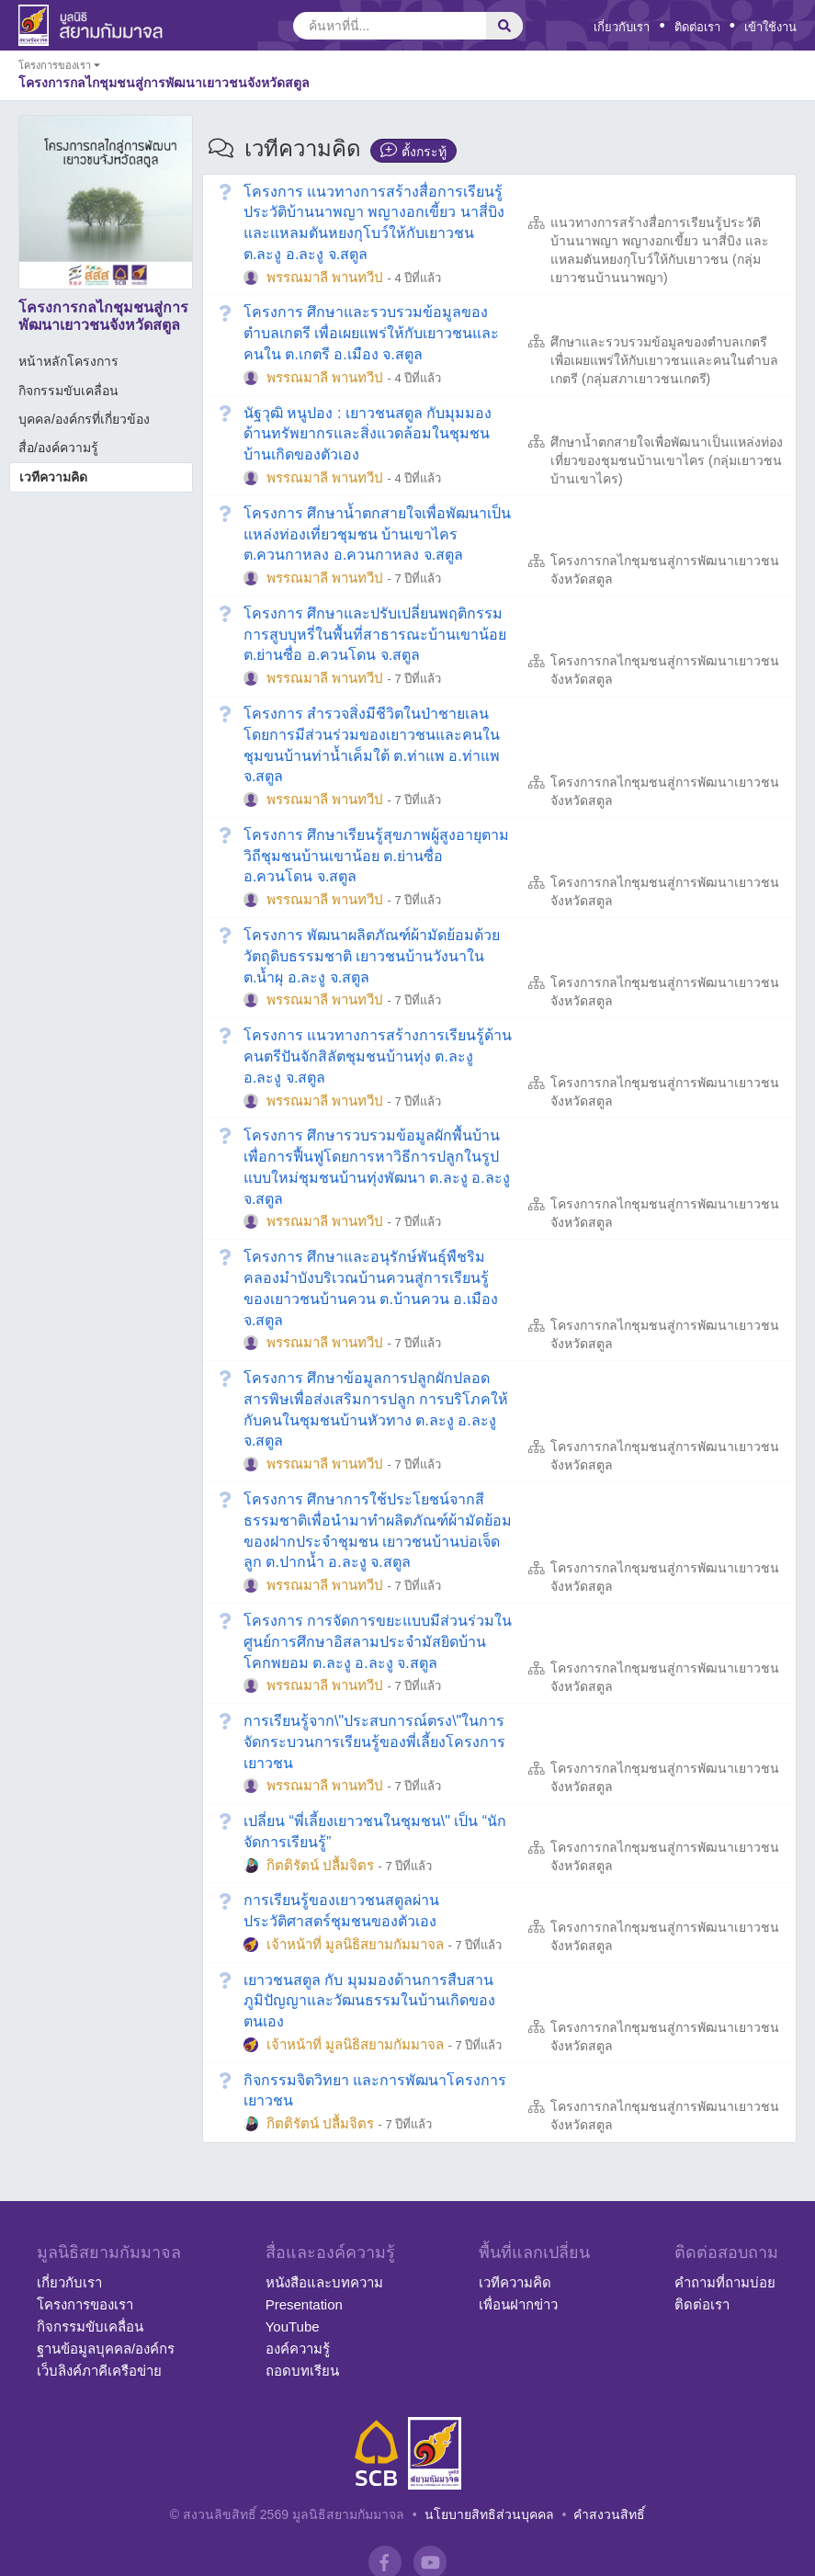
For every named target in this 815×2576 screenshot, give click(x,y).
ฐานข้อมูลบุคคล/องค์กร (106, 2348)
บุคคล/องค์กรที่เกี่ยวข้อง (84, 419)
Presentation (304, 2304)
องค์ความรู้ (298, 2348)
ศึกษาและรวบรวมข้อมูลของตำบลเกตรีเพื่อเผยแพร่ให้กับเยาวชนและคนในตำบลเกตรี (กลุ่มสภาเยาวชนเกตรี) (664, 360)
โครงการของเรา (85, 2304)
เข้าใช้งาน (770, 27)
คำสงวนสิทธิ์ (609, 2514)
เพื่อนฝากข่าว (518, 2304)
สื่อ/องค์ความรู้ (58, 447)
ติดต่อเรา (697, 27)
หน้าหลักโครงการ (68, 361)
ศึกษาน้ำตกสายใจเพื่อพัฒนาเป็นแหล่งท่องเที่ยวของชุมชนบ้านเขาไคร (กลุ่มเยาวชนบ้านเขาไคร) (666, 460)
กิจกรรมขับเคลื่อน (68, 390)
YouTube (293, 2326)
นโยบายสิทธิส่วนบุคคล (489, 2514)
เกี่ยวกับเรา (622, 27)
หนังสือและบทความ (324, 2282)
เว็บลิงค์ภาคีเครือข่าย (99, 2370)
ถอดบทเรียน (302, 2370)
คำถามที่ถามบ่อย (724, 2282)
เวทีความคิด (53, 477)
